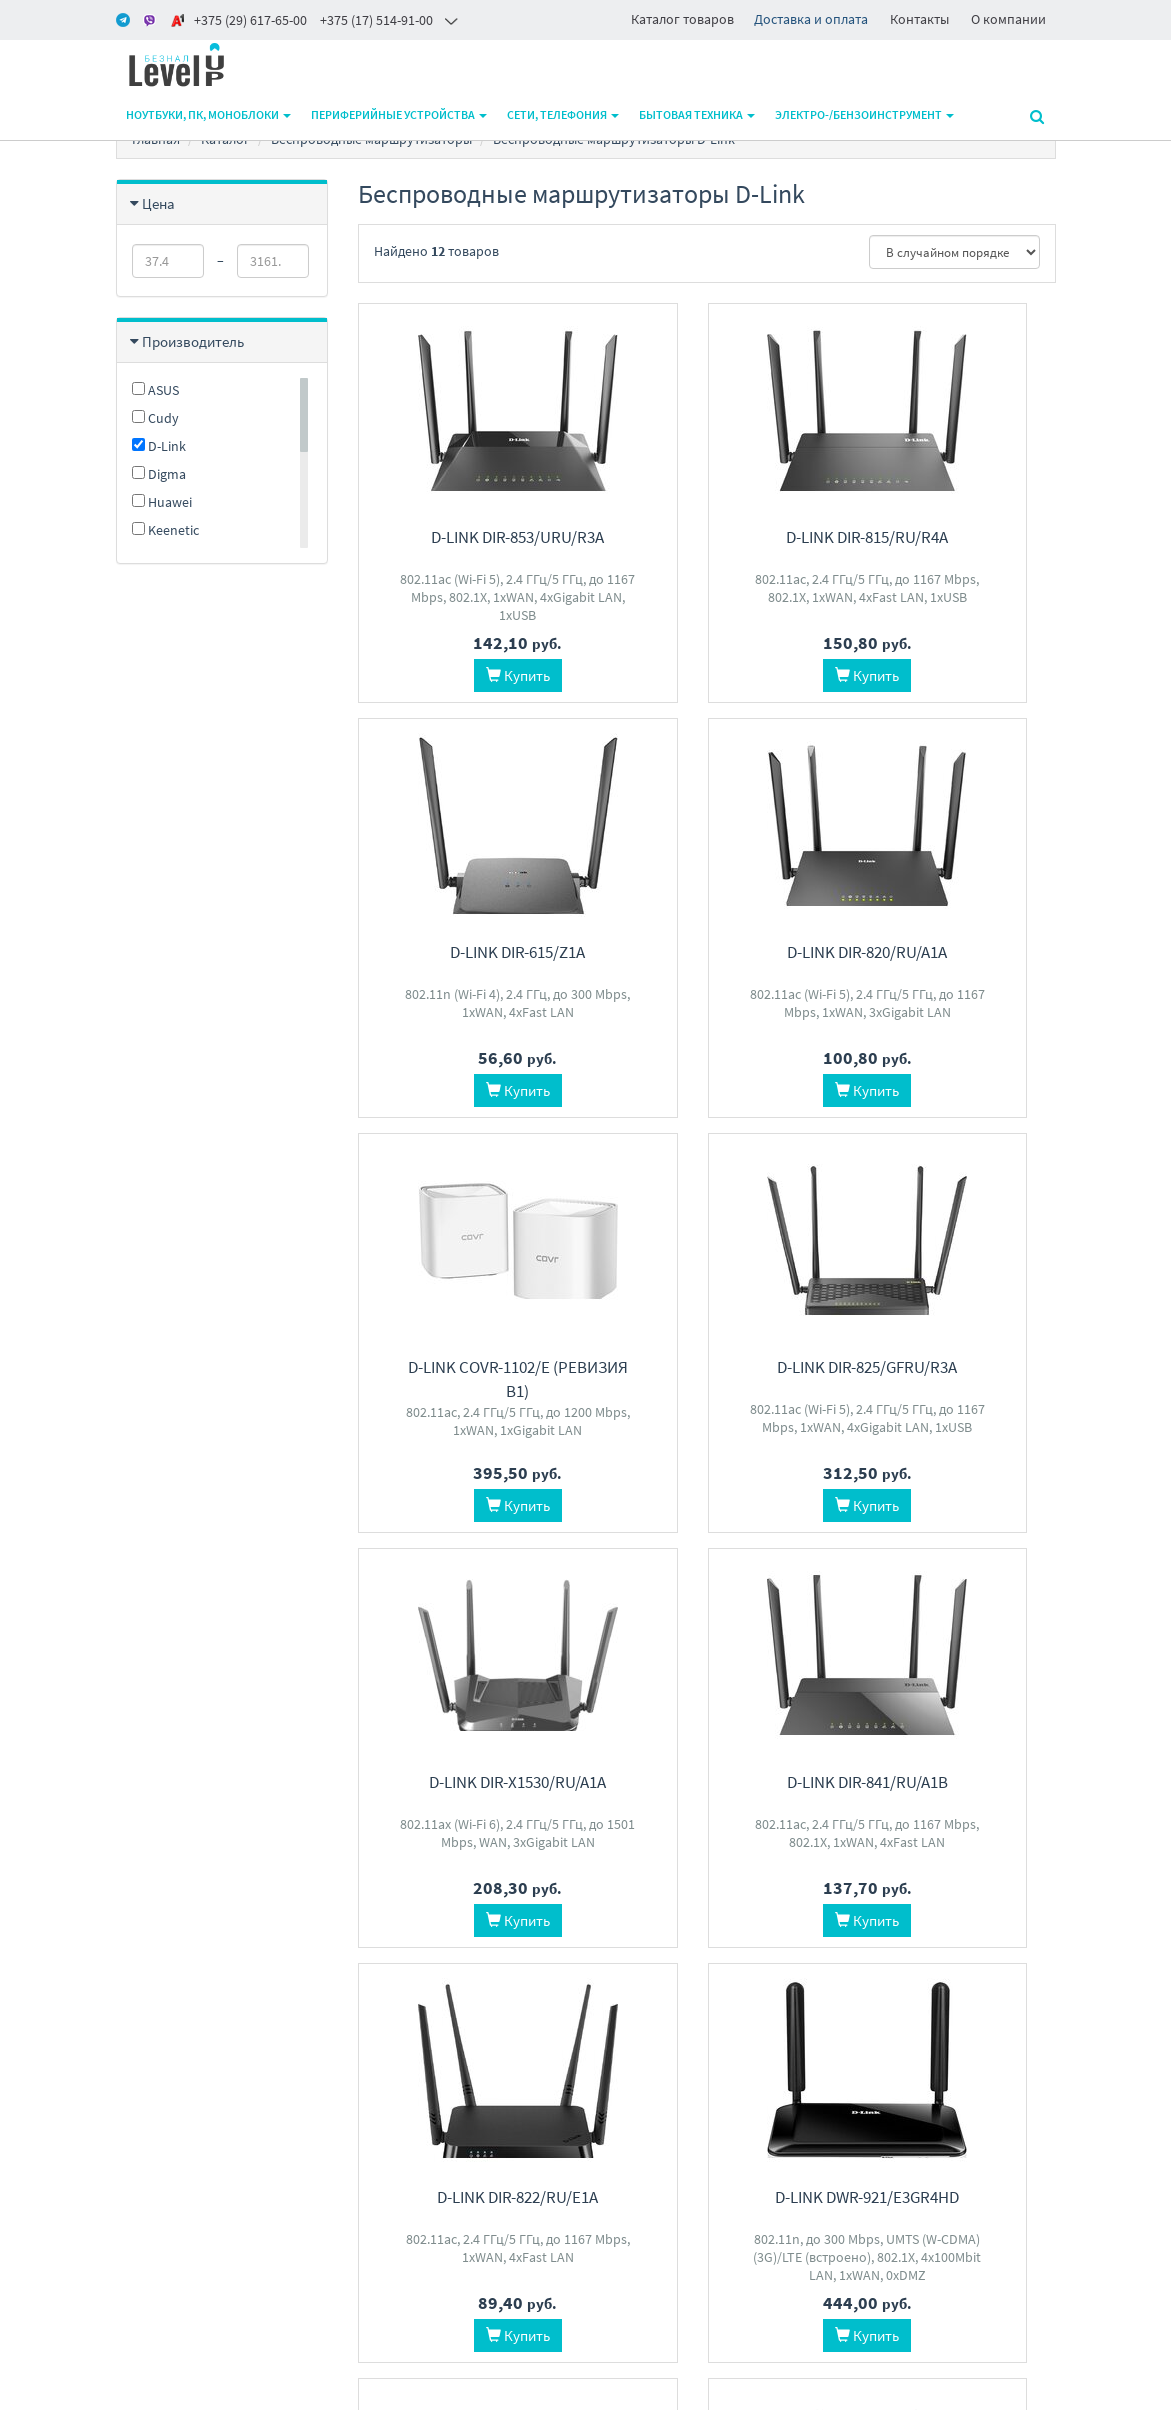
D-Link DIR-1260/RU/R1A (949, 1782)
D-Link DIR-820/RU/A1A (464, 952)
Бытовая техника (697, 114)
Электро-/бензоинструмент (864, 114)
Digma (159, 474)
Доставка (385, 2123)
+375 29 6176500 (568, 2123)
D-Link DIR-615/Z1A (949, 537)
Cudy (155, 418)
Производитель (193, 341)
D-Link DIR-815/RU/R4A (707, 537)
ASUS (155, 390)
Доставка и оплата (811, 19)
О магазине (390, 2149)
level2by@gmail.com (583, 2149)
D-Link (159, 446)
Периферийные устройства (399, 114)
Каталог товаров (682, 19)
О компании (1008, 19)
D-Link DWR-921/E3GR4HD (464, 1782)
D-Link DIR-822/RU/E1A (949, 1367)
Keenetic (165, 530)
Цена (158, 203)
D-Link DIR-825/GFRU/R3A (949, 952)
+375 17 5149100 (568, 2097)
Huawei (162, 502)
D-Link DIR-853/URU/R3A (464, 537)
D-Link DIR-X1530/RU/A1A (464, 1367)
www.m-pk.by (156, 2389)
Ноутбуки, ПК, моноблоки (208, 114)
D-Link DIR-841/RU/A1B (706, 1367)
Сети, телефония (563, 114)
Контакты (919, 19)
